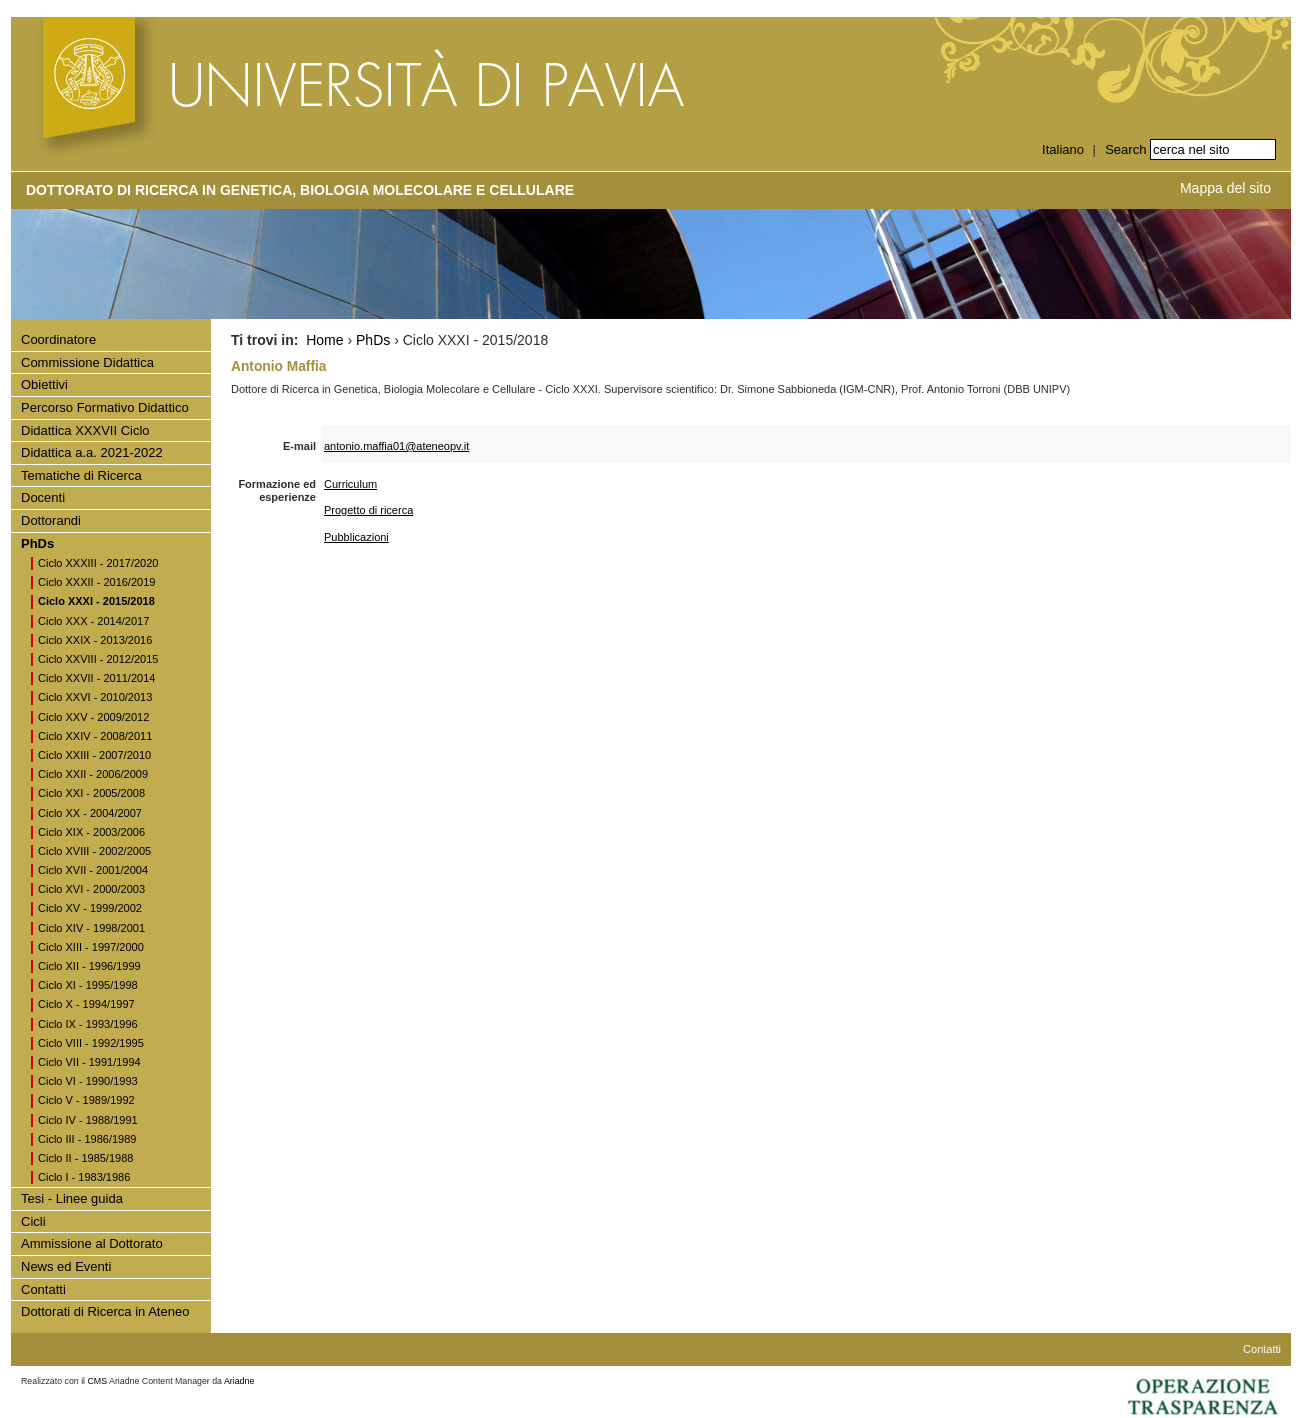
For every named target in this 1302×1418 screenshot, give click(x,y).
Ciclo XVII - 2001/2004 (93, 870)
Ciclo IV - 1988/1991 (88, 1120)
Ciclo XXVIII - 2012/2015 (98, 659)
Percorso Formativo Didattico (105, 407)
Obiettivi (44, 384)
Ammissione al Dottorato (92, 1243)
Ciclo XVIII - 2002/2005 (94, 851)
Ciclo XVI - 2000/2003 (91, 889)
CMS (98, 1381)
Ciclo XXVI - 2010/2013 (95, 697)
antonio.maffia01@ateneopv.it (396, 446)
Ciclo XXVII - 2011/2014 (96, 678)
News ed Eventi (66, 1266)
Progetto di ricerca (368, 510)
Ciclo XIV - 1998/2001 (91, 928)
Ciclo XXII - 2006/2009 (93, 774)
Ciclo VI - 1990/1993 (88, 1081)
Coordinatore (58, 339)
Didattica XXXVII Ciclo (85, 430)
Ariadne (239, 1381)
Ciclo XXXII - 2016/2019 (96, 582)
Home (324, 340)
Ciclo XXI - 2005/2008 (91, 793)
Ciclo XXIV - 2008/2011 (95, 736)
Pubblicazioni (356, 537)
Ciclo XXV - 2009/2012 (93, 717)
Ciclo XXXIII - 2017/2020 (98, 563)
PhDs (37, 543)
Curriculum (350, 484)
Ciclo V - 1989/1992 (86, 1100)
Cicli (33, 1221)
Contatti (43, 1289)
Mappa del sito (1225, 188)
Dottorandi (51, 520)
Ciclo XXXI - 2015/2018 (96, 601)
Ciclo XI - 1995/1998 (88, 985)
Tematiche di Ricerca (81, 475)
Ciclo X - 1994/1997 (86, 1004)
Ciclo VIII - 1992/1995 (91, 1043)
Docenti (43, 497)
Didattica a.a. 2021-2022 (92, 452)
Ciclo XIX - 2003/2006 (91, 832)
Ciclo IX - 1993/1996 (88, 1024)
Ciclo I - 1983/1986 (84, 1177)
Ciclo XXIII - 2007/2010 (94, 755)
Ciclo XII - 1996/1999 (89, 966)
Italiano (1063, 149)
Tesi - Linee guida (72, 1198)
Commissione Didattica (87, 362)
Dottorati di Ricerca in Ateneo (105, 1311)
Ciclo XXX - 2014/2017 (93, 621)
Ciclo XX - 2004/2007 (90, 813)
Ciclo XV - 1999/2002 (90, 908)
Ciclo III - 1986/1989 (87, 1139)
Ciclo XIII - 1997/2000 (91, 947)
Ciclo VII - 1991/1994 (89, 1062)
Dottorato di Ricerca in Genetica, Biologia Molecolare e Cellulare (300, 190)
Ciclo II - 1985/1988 (85, 1158)
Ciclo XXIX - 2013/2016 (95, 640)
